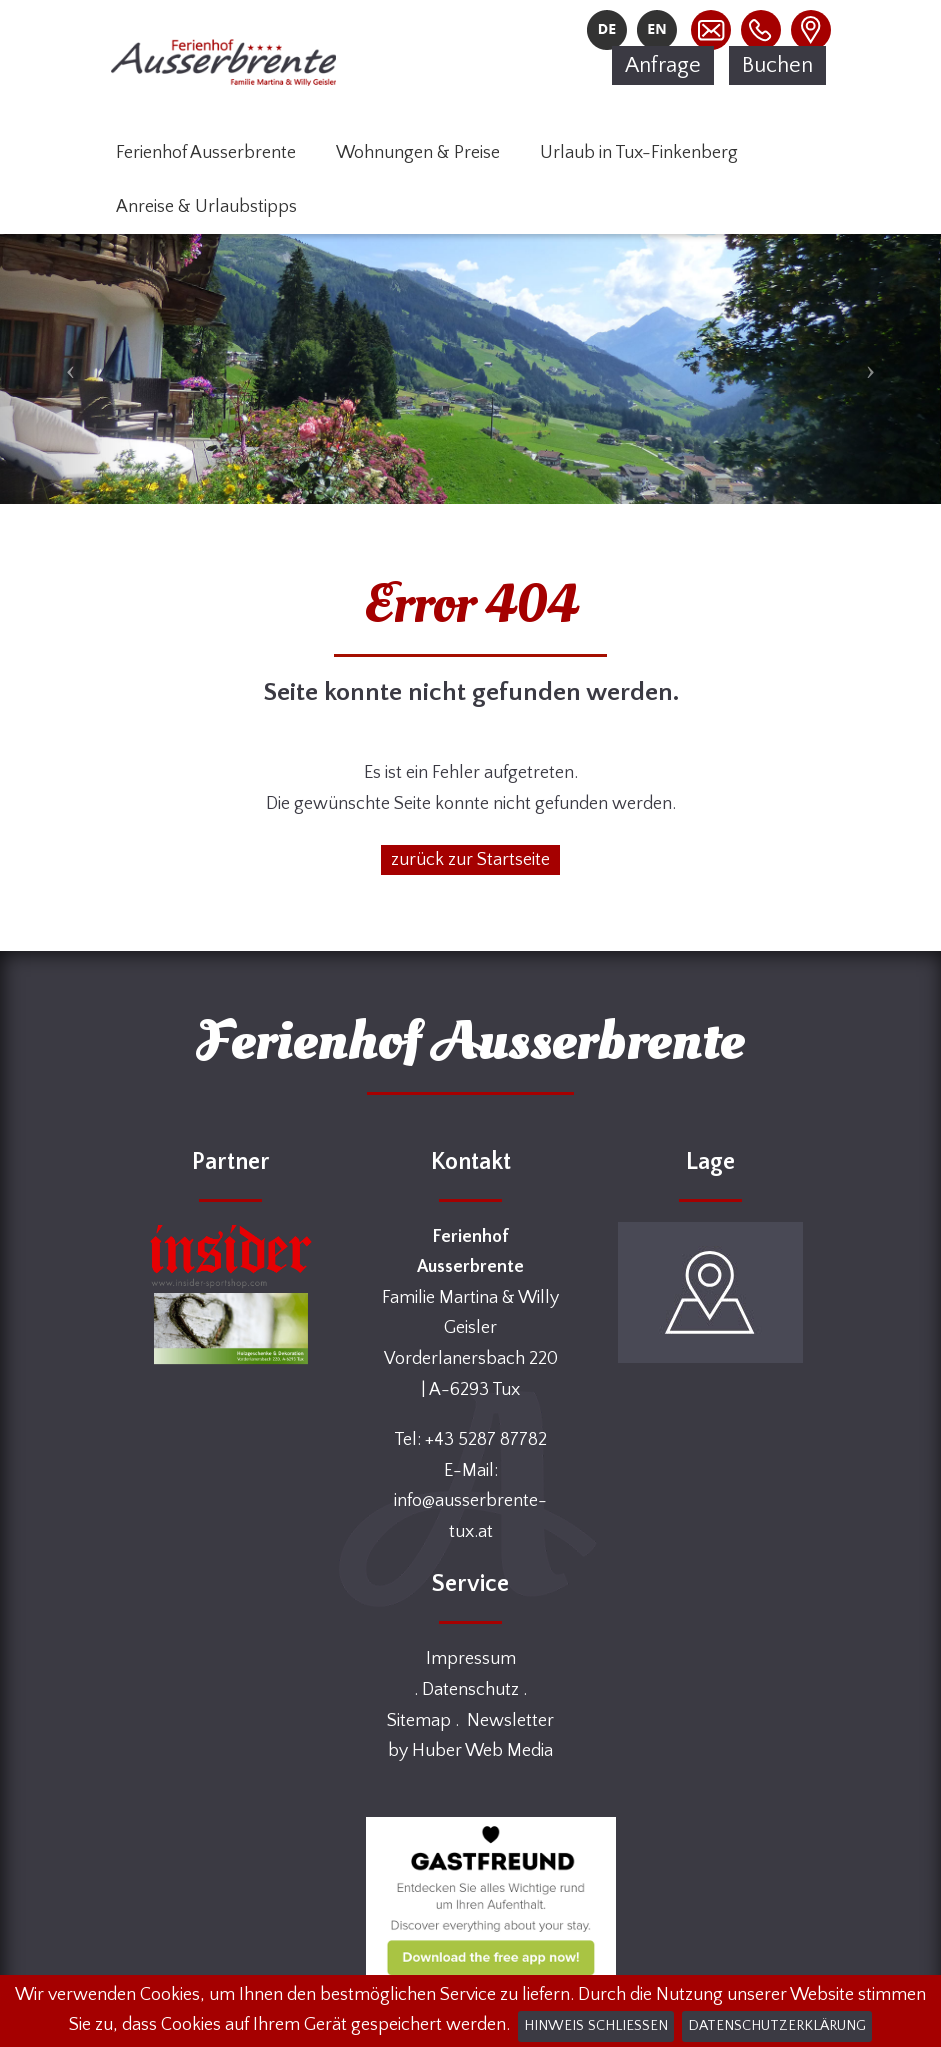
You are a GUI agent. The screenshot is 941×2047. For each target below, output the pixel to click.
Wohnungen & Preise (418, 153)
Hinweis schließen (596, 2026)
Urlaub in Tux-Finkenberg (639, 153)
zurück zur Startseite (470, 860)
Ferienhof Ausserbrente (206, 153)
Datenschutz (470, 1690)
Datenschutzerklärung (777, 2026)
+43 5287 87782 (486, 1440)
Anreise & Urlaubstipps (206, 207)
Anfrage (663, 65)
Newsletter (510, 1721)
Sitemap (419, 1721)
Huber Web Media (482, 1751)
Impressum (471, 1659)
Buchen (777, 65)
